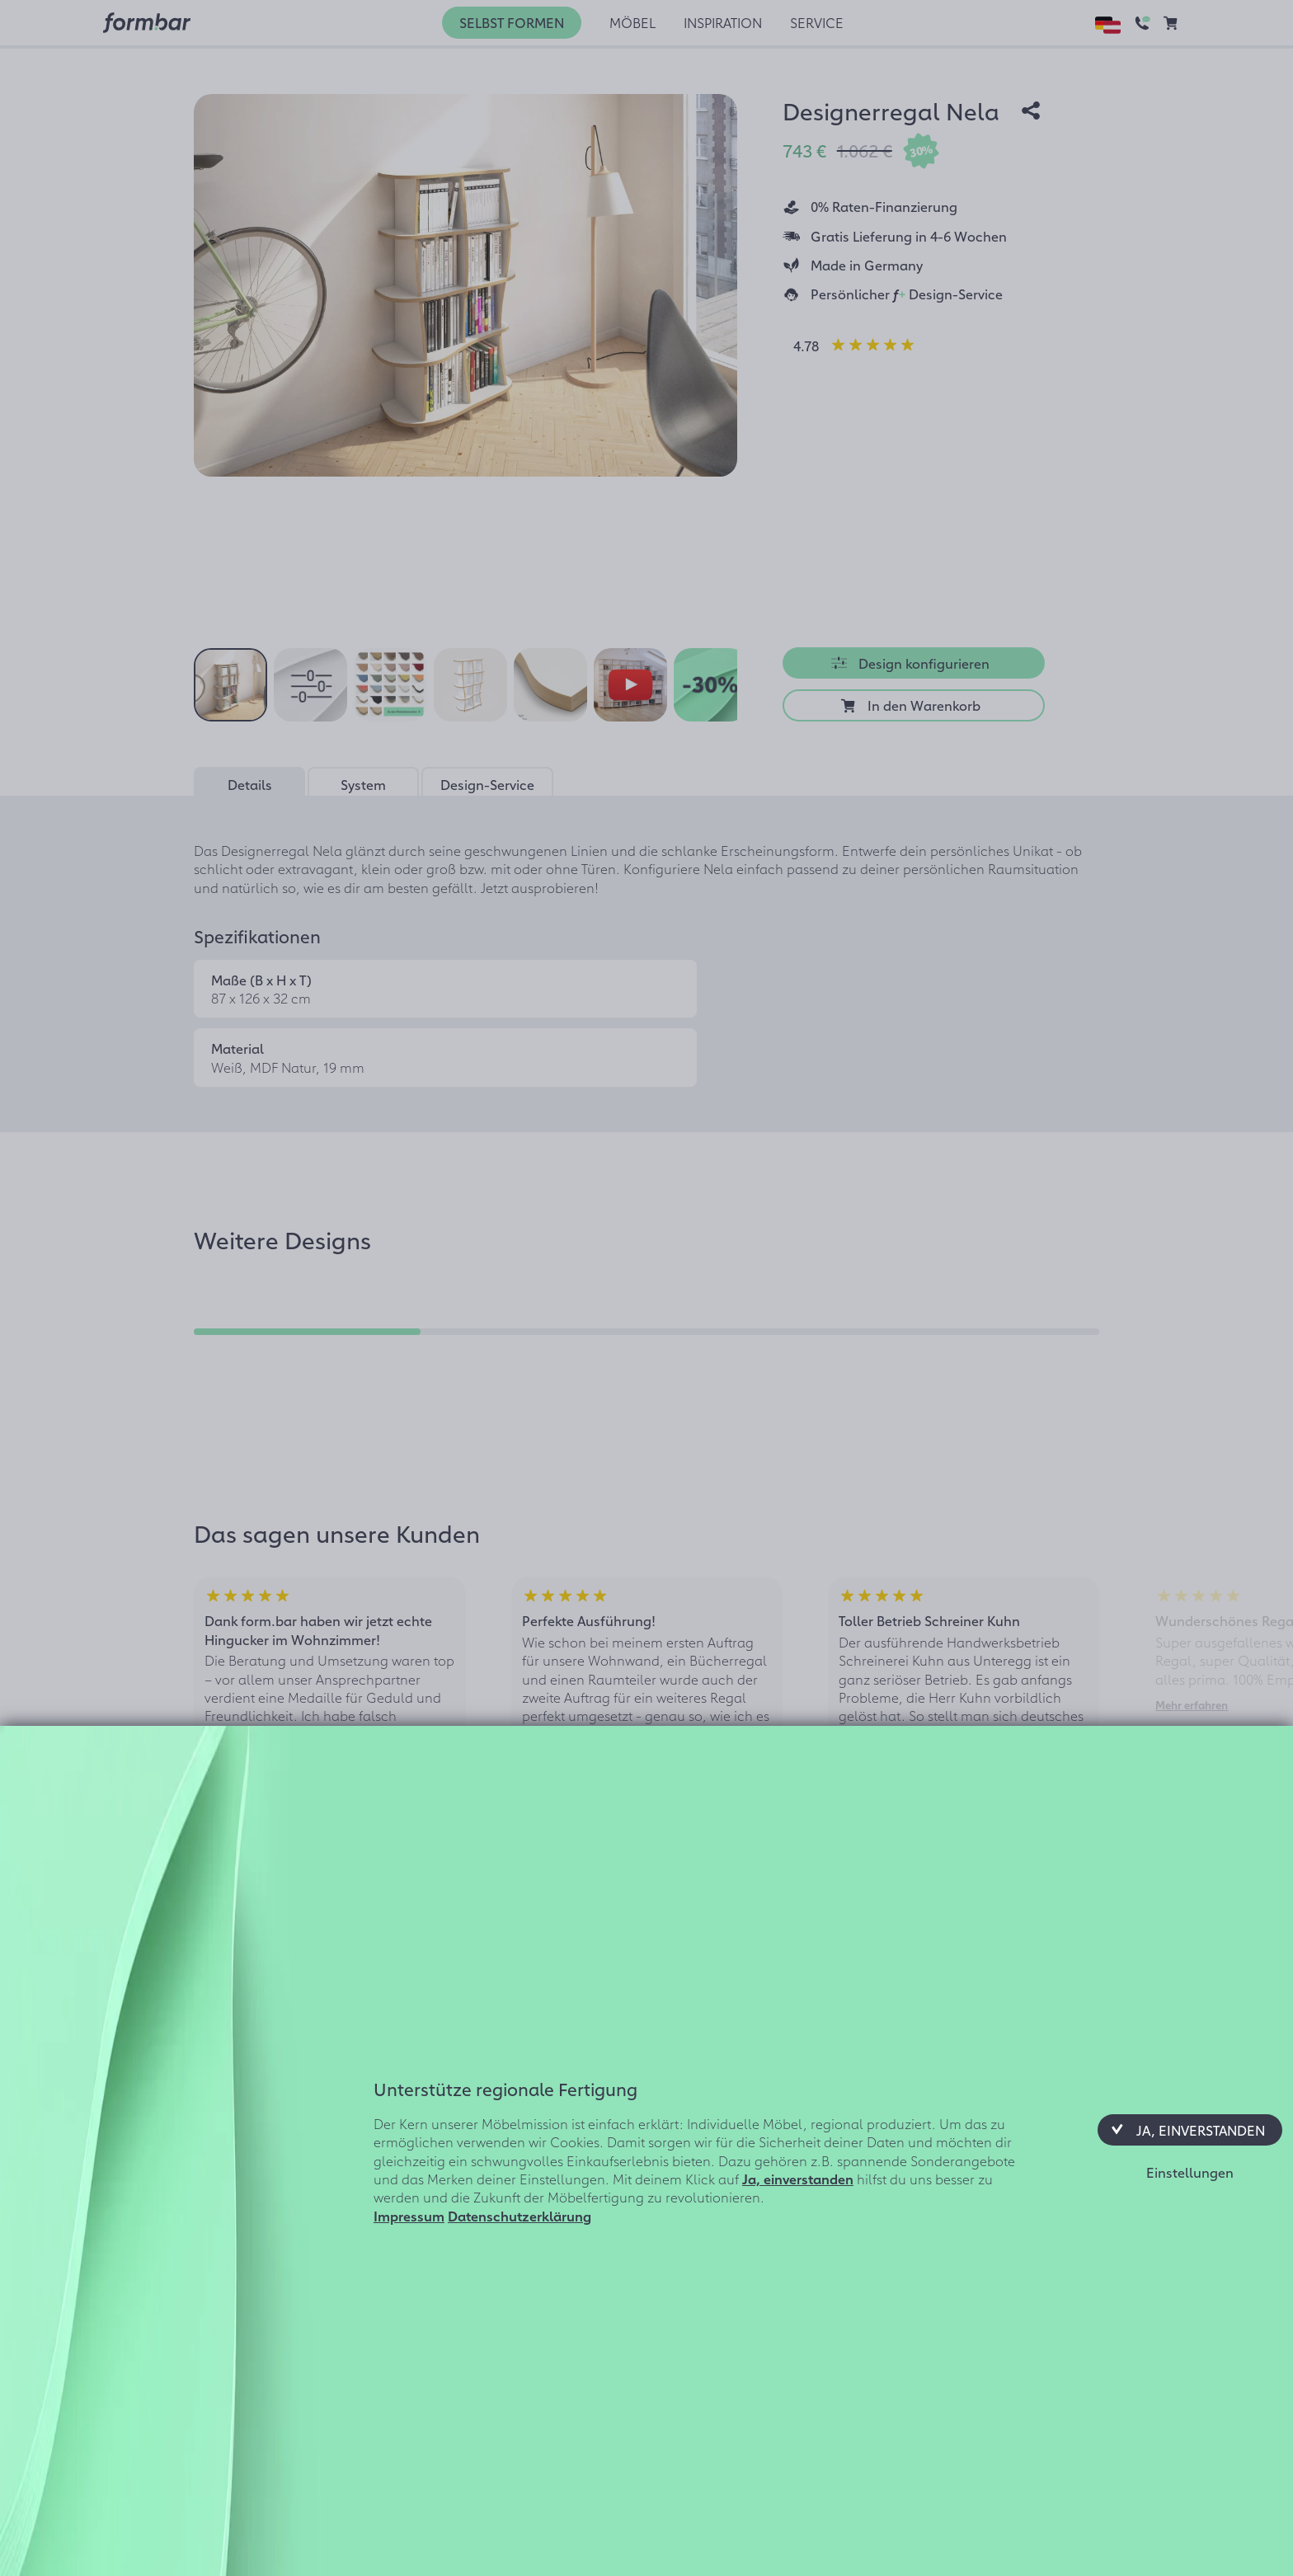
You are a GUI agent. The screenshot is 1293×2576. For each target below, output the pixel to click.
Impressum (409, 2216)
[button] (1190, 2130)
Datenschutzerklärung (519, 2216)
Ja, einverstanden (797, 2178)
